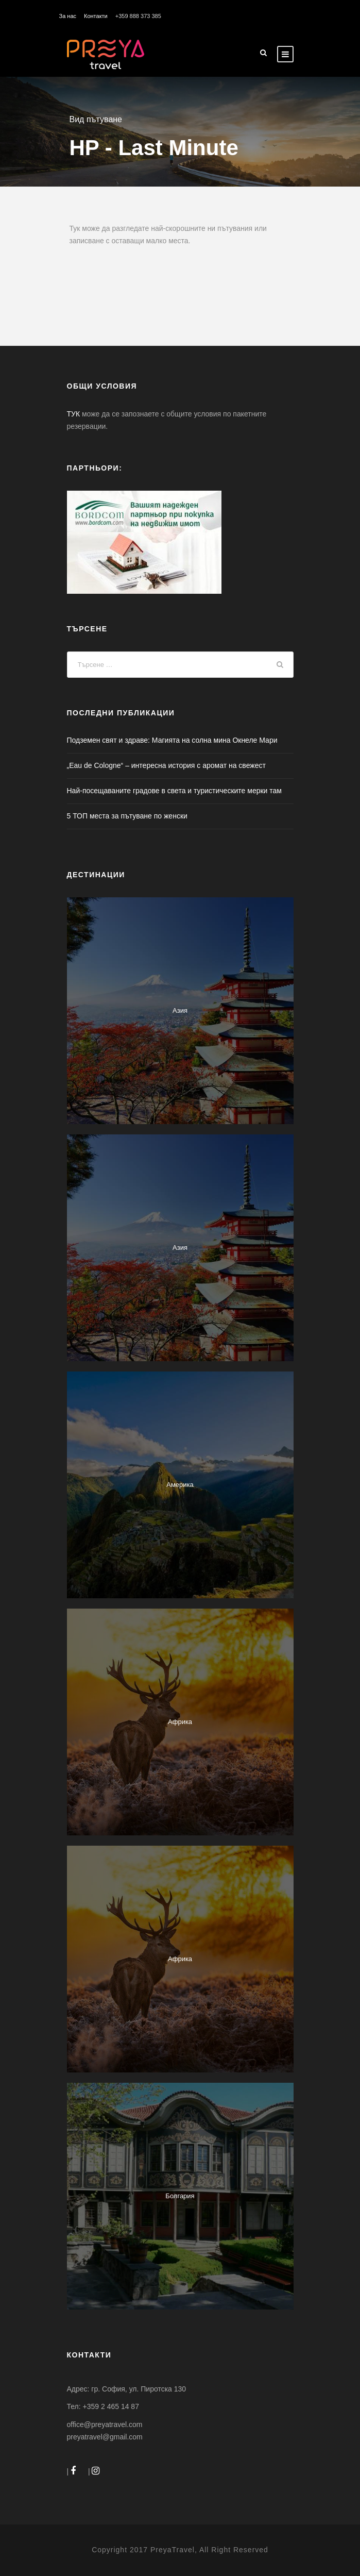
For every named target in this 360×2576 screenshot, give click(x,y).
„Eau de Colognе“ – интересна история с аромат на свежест (166, 765)
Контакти (96, 16)
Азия (180, 1010)
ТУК (73, 414)
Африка (180, 1722)
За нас (68, 16)
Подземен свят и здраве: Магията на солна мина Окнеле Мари (172, 740)
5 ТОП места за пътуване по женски (127, 816)
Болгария (179, 2196)
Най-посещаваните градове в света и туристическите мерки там (174, 791)
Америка (180, 1484)
